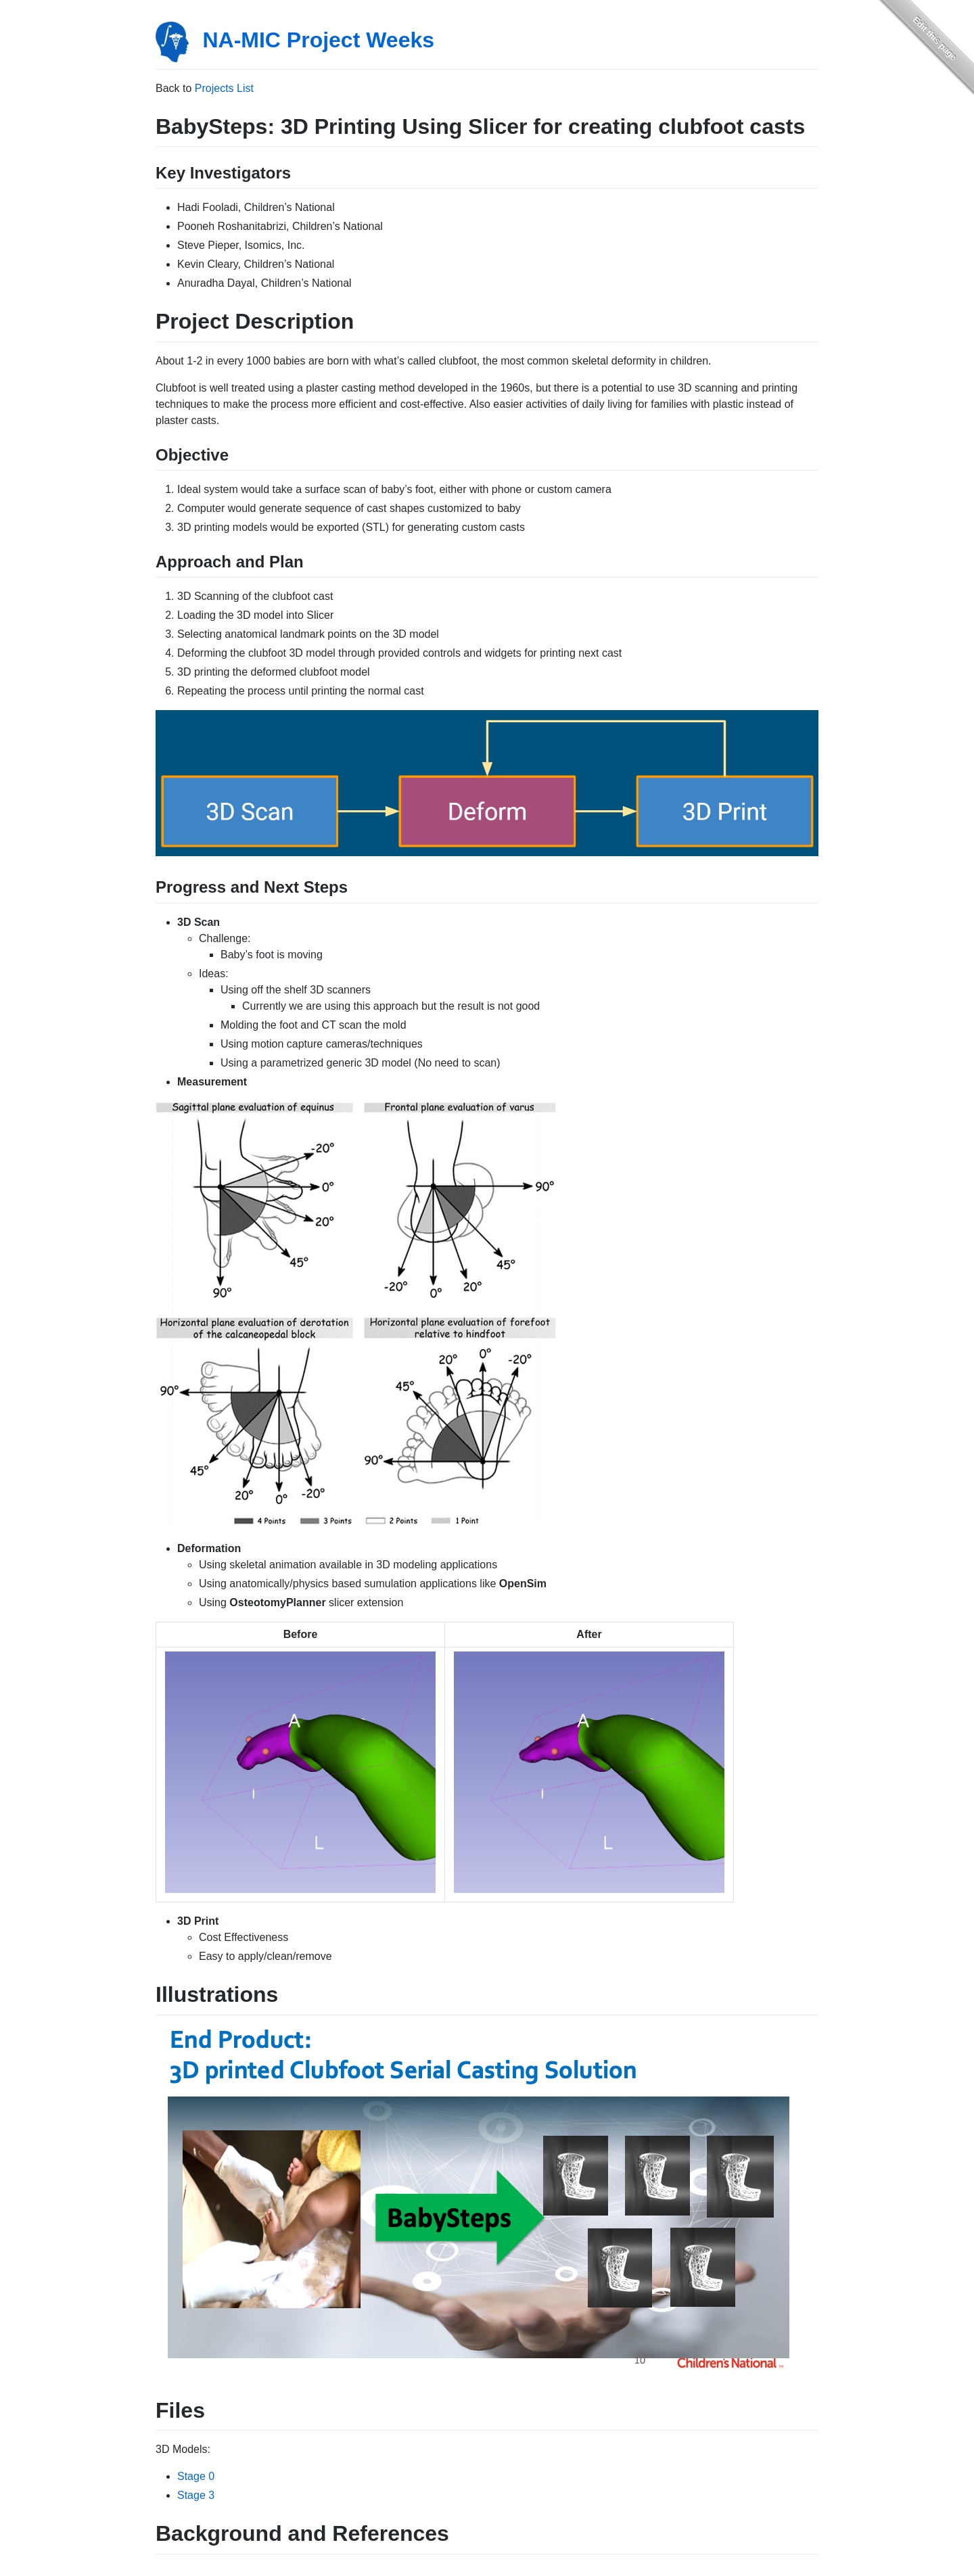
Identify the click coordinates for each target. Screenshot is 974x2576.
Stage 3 (195, 2495)
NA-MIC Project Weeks (318, 40)
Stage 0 (195, 2476)
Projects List (224, 88)
